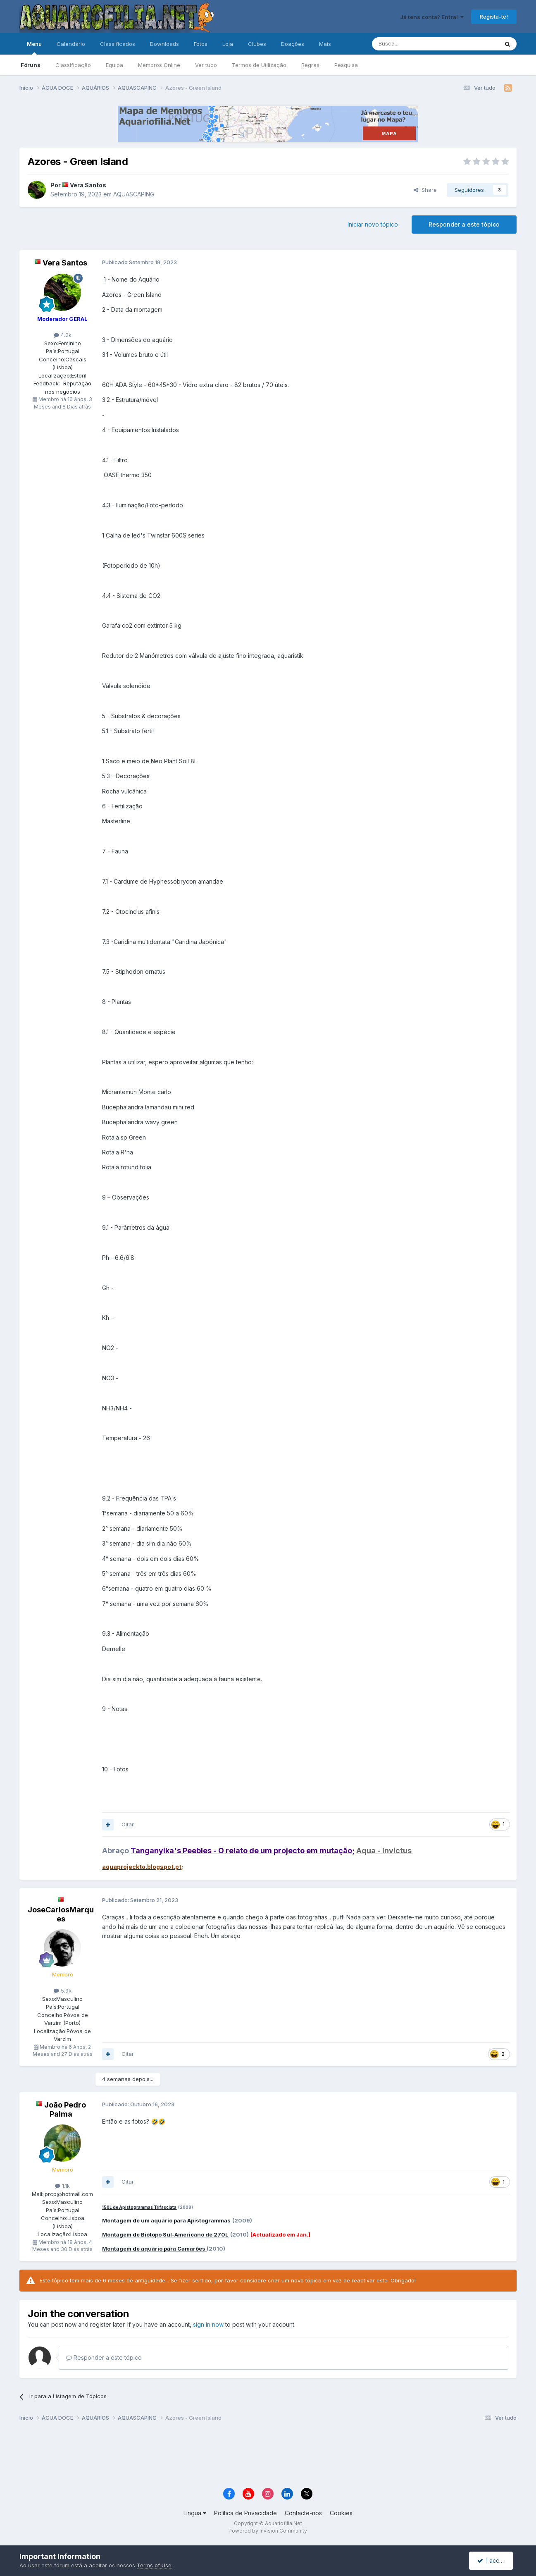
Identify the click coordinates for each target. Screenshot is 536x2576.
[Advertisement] (267, 2455)
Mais (325, 44)
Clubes (257, 44)
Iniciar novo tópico (373, 224)
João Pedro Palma (65, 2109)
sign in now (208, 2324)
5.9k (62, 1990)
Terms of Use (154, 2565)
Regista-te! (494, 16)
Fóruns (30, 65)
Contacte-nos (303, 2512)
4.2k (62, 335)
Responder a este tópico (464, 224)
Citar (127, 1824)
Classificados (117, 44)
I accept (491, 2560)
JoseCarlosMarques (61, 1914)
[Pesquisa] (414, 43)
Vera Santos (88, 185)
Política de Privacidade (245, 2512)
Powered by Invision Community (268, 2531)
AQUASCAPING (133, 194)
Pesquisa (346, 65)
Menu (34, 48)
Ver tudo (206, 65)
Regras (310, 65)
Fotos (200, 44)
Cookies (341, 2512)
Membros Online (159, 65)
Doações (292, 44)
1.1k (62, 2185)
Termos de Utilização (259, 65)
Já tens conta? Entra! (432, 17)
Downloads (164, 44)
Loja (227, 44)
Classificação (73, 65)
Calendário (71, 44)
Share (425, 189)
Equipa (114, 65)
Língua (194, 2512)
